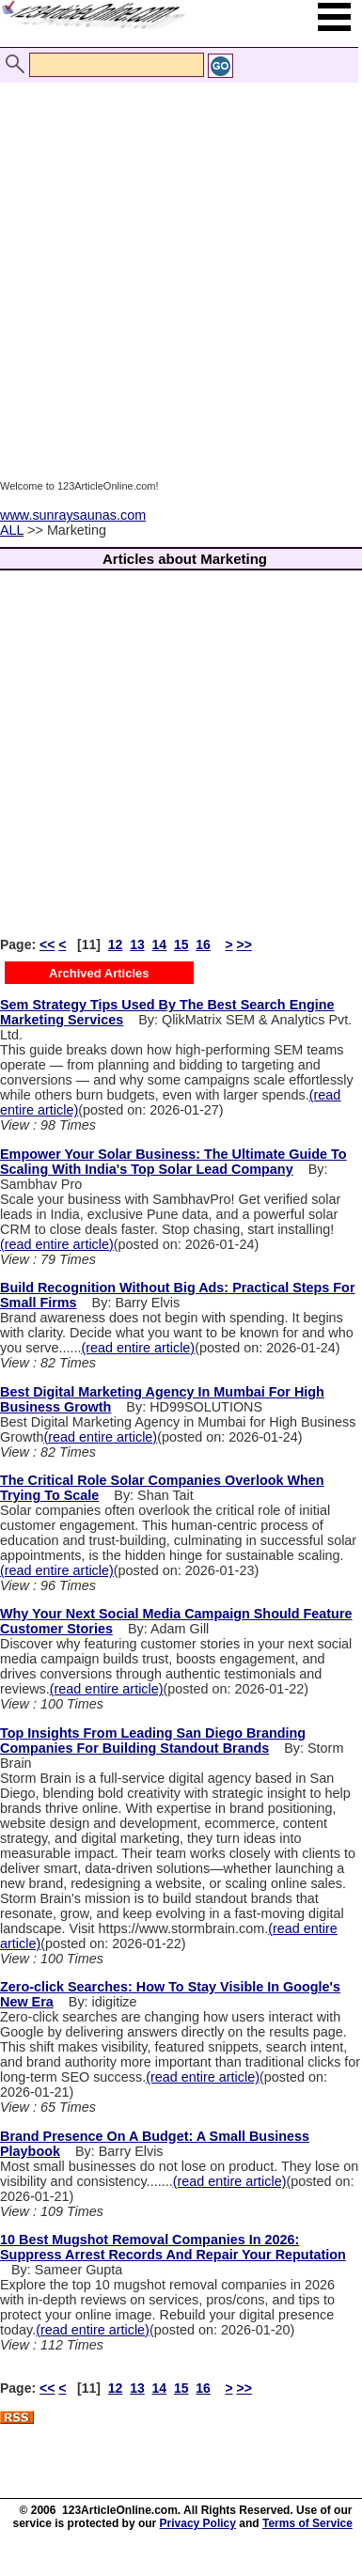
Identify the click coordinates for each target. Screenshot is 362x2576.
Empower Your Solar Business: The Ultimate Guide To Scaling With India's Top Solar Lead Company (173, 1162)
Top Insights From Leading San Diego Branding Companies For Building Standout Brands (153, 1740)
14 (159, 944)
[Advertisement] (176, 263)
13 (137, 944)
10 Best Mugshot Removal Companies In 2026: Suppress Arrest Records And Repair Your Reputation (173, 2247)
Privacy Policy (198, 2523)
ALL (12, 530)
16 (203, 944)
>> (243, 944)
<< (47, 944)
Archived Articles (99, 973)
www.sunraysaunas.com (73, 515)
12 (115, 944)
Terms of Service (307, 2523)
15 (181, 944)
